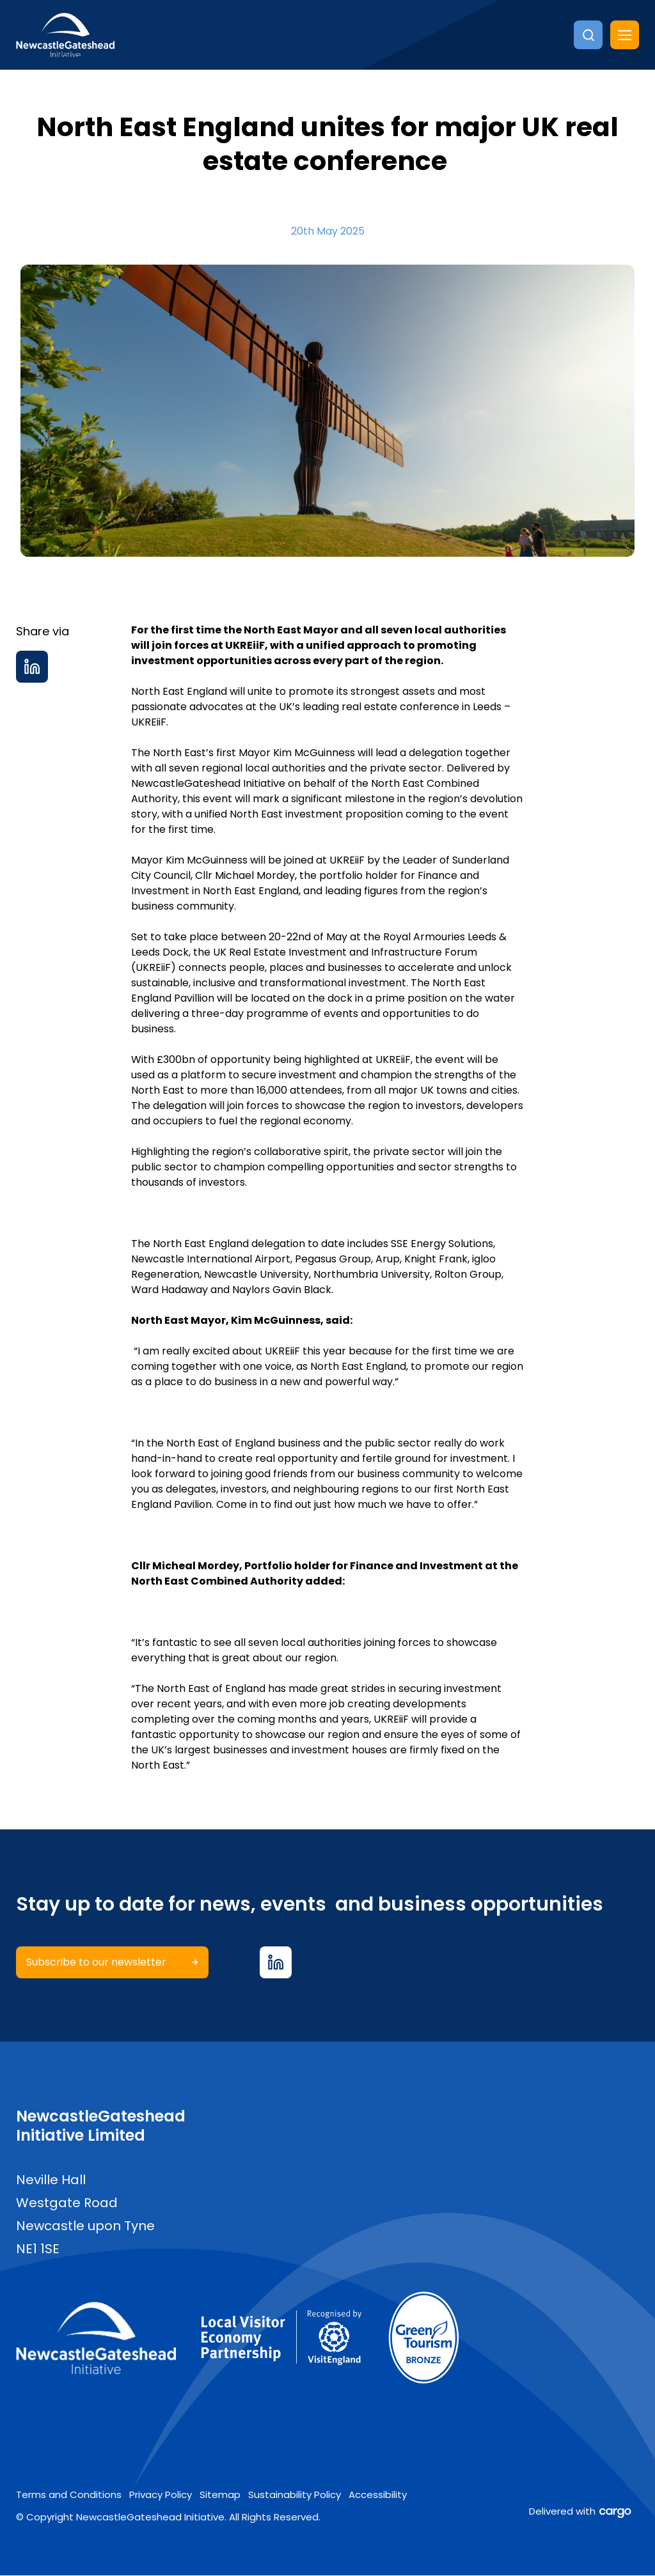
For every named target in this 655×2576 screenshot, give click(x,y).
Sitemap (220, 2495)
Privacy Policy (160, 2495)
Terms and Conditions (69, 2495)
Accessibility (378, 2495)
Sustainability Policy (294, 2495)
